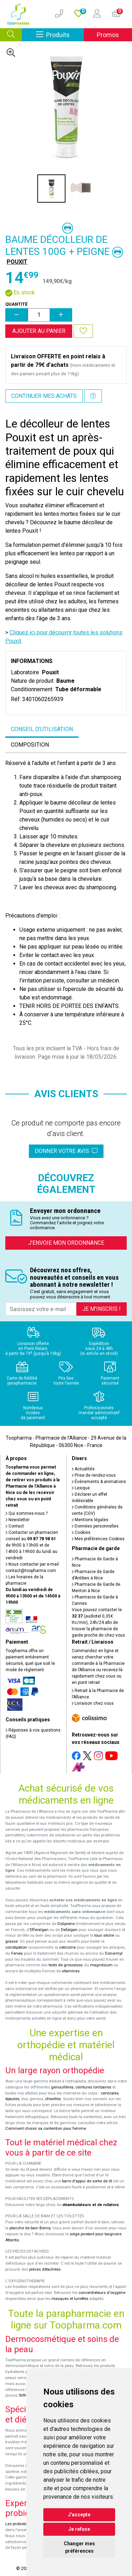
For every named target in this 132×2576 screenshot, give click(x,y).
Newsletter (18, 1519)
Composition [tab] (30, 744)
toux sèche (104, 1935)
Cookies (81, 1532)
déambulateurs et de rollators (90, 2205)
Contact (15, 1526)
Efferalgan (39, 1929)
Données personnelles (95, 1526)
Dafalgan (69, 1929)
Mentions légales (90, 1519)
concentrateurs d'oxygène (101, 2292)
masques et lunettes (69, 2298)
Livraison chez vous (93, 1703)
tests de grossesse (65, 1965)
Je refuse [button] (79, 2529)
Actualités (83, 1468)
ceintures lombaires (93, 2087)
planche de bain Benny (30, 2228)
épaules (12, 2099)
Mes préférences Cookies (98, 1538)
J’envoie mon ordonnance (66, 1242)
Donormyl (113, 1953)
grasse (11, 1941)
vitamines (71, 1971)
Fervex (17, 1953)
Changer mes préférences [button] (79, 2547)
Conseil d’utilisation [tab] (42, 729)
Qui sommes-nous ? (27, 1513)
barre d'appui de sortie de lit (87, 2181)
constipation (16, 1947)
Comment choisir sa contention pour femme (45, 2128)
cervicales (110, 2093)
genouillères (62, 2087)
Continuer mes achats (44, 396)
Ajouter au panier (38, 331)
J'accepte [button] (79, 2514)
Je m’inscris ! (101, 1308)
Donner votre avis (66, 1151)
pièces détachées (45, 2269)
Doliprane (66, 1923)
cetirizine (67, 1947)
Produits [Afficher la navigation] (60, 34)
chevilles (53, 2099)
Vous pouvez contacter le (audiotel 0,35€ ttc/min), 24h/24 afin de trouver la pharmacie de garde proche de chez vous (98, 1622)
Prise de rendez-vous (94, 1475)
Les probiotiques (20, 2524)
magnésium (101, 1965)
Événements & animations (99, 1481)
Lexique (81, 1488)
